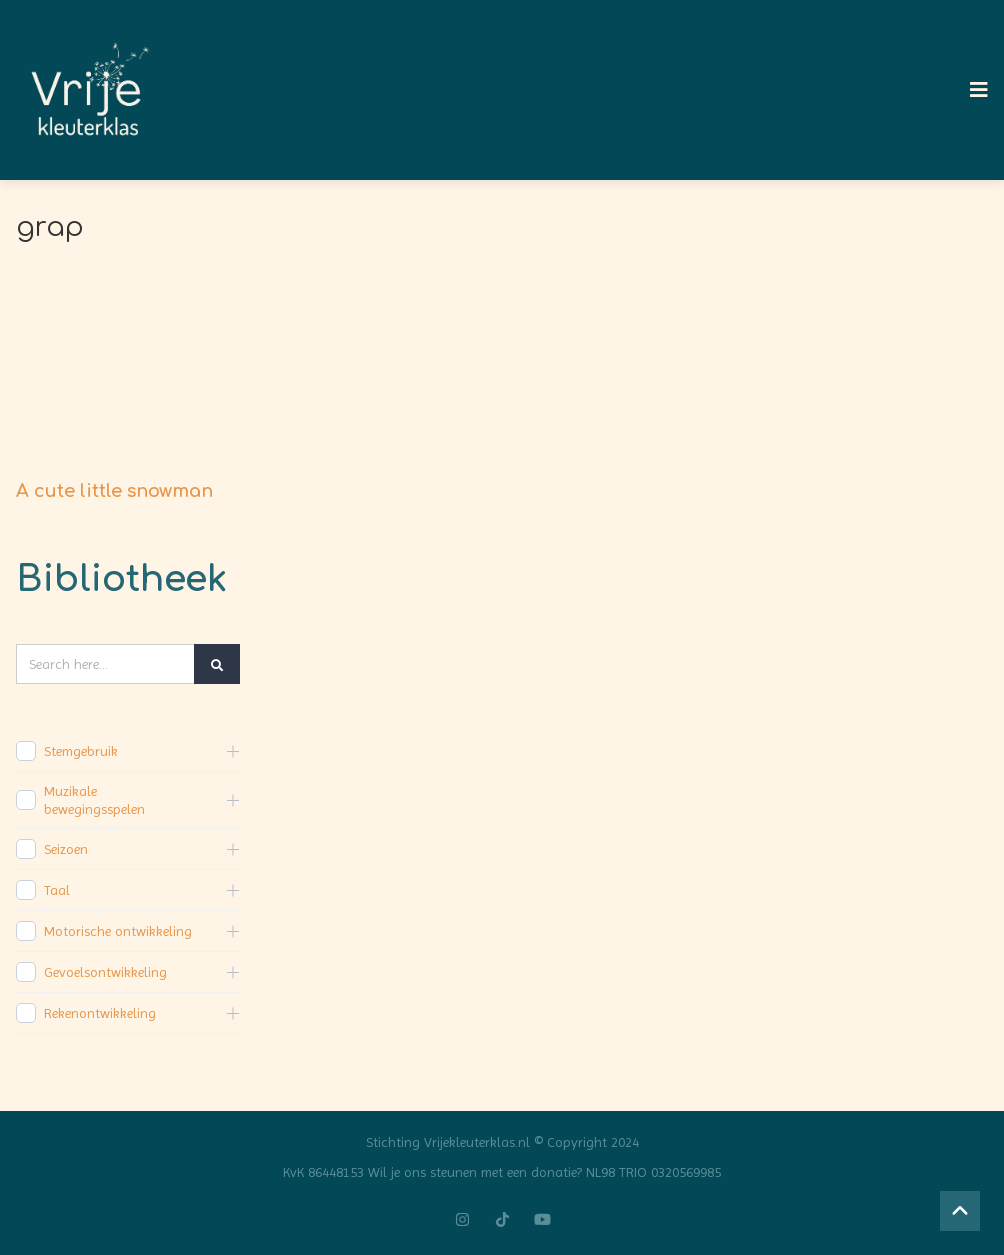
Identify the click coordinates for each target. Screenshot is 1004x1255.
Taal (57, 890)
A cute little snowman (114, 491)
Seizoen (66, 849)
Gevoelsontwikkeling (105, 972)
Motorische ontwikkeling (118, 931)
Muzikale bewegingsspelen (94, 800)
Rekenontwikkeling (100, 1013)
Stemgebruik (81, 751)
